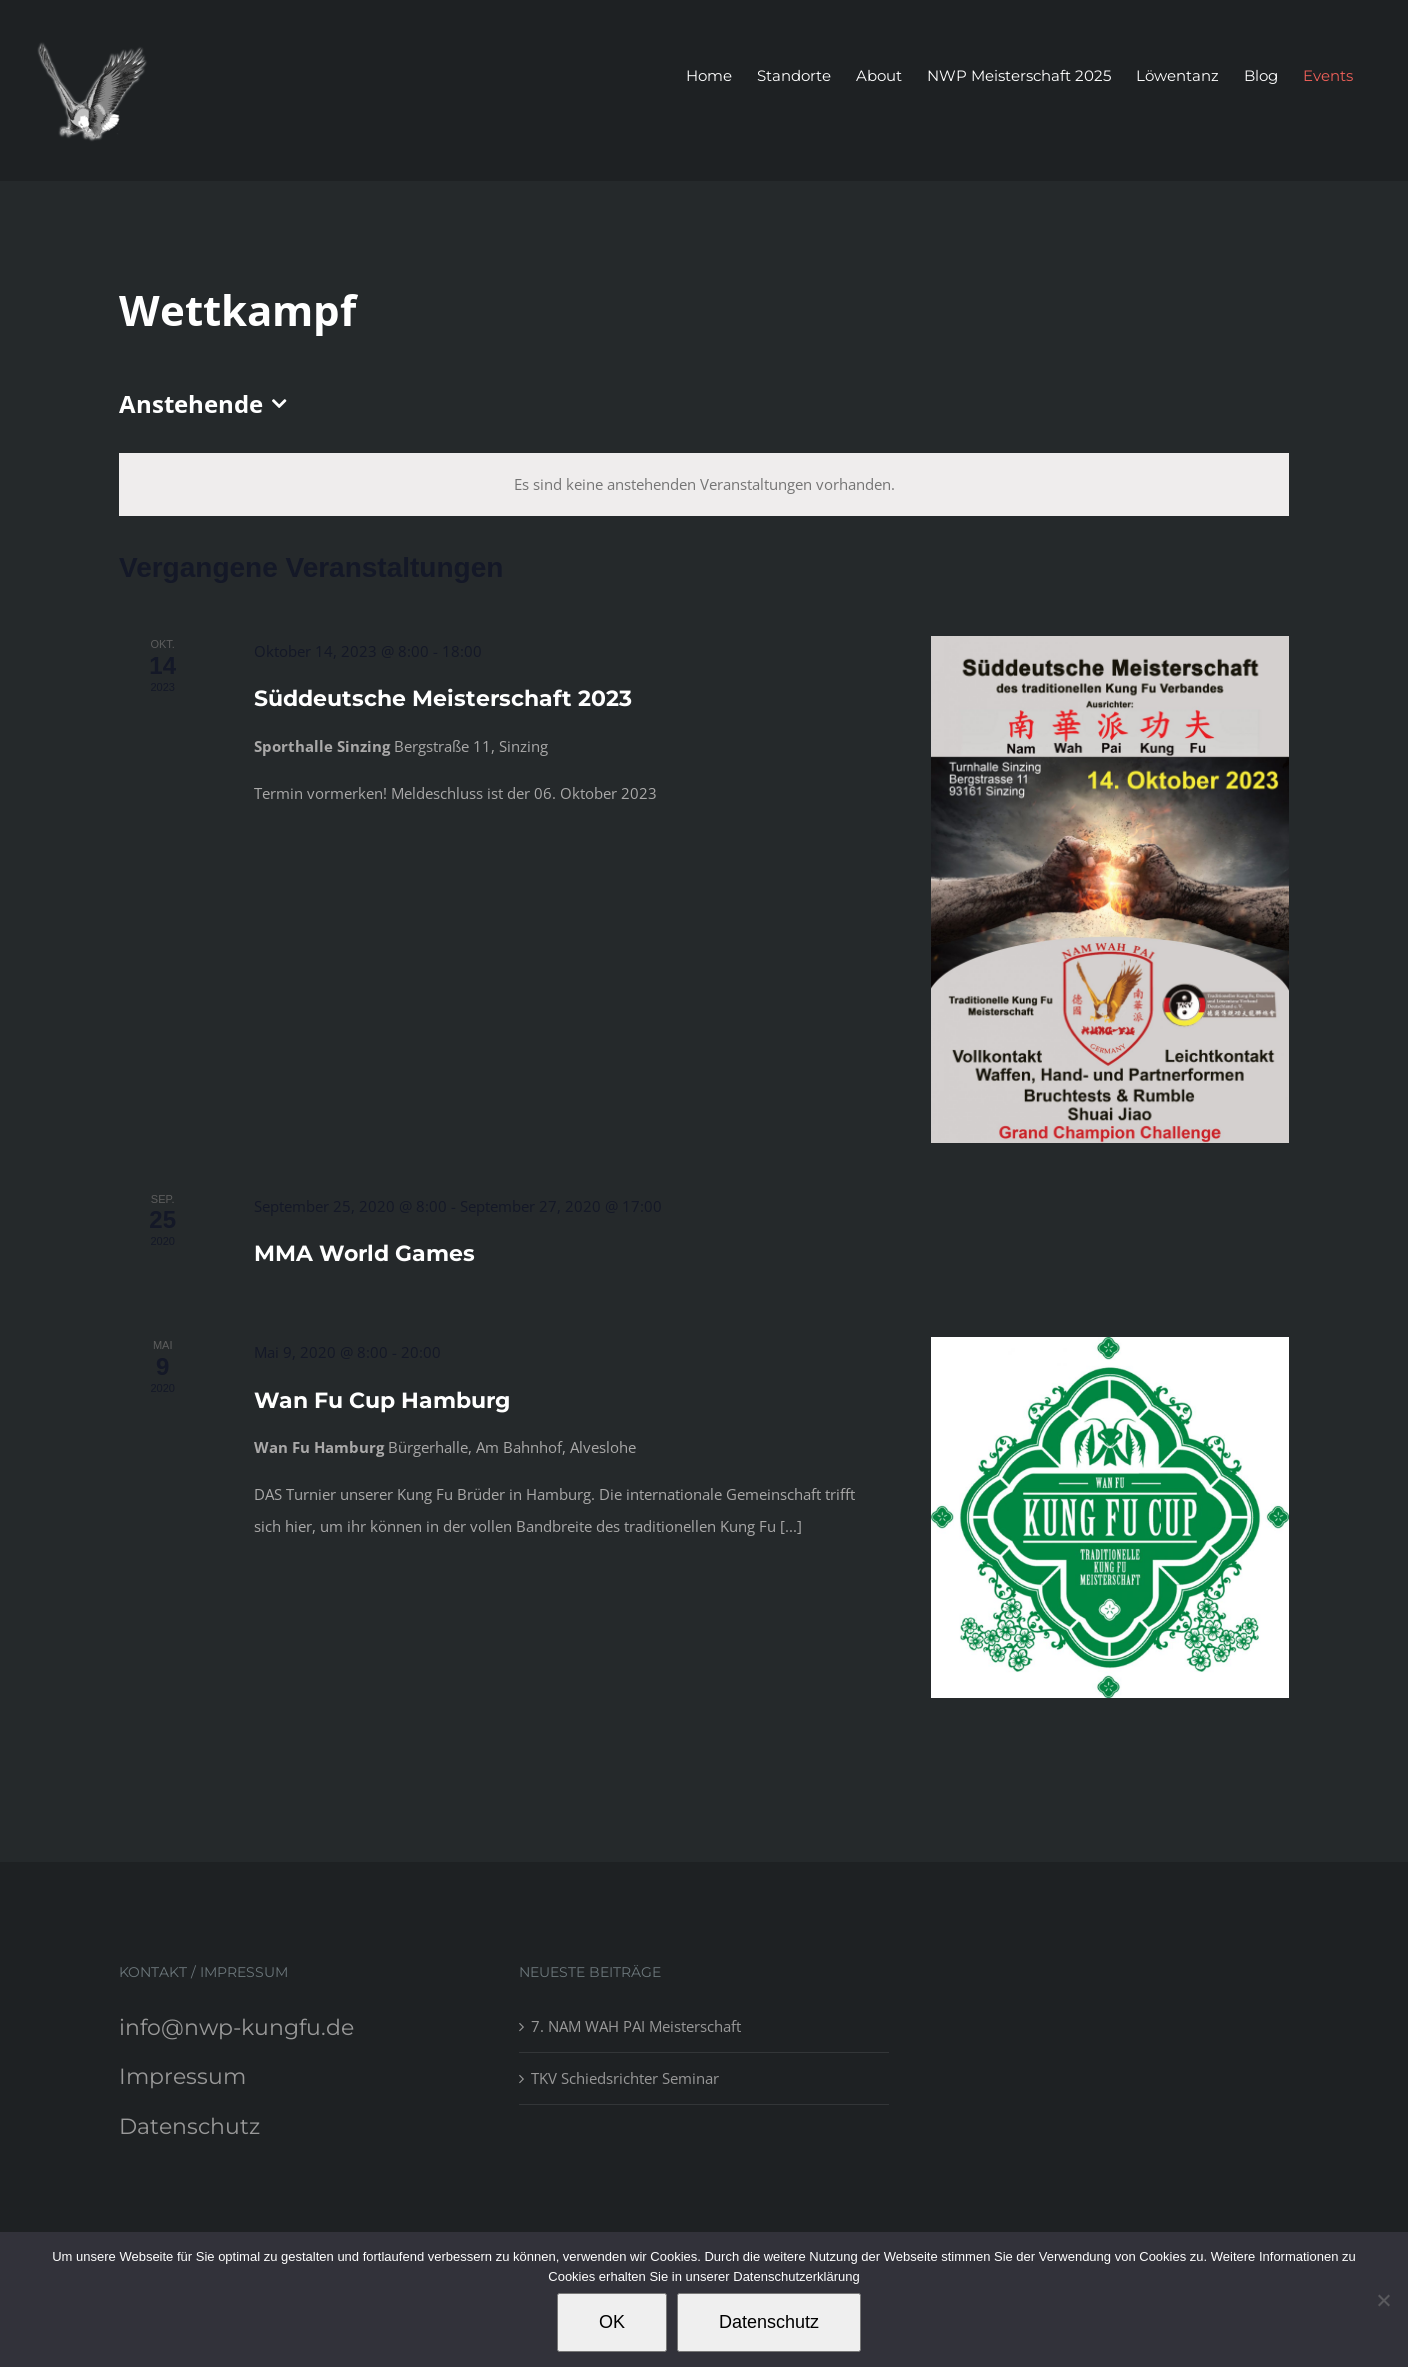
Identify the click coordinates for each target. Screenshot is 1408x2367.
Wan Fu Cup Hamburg (382, 1400)
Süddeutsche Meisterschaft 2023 (443, 698)
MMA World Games (364, 1253)
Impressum (182, 2076)
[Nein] (1383, 2300)
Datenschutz (189, 2126)
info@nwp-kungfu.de (236, 2027)
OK (612, 2322)
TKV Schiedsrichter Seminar (625, 2078)
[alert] (704, 484)
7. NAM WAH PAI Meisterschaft (636, 2026)
